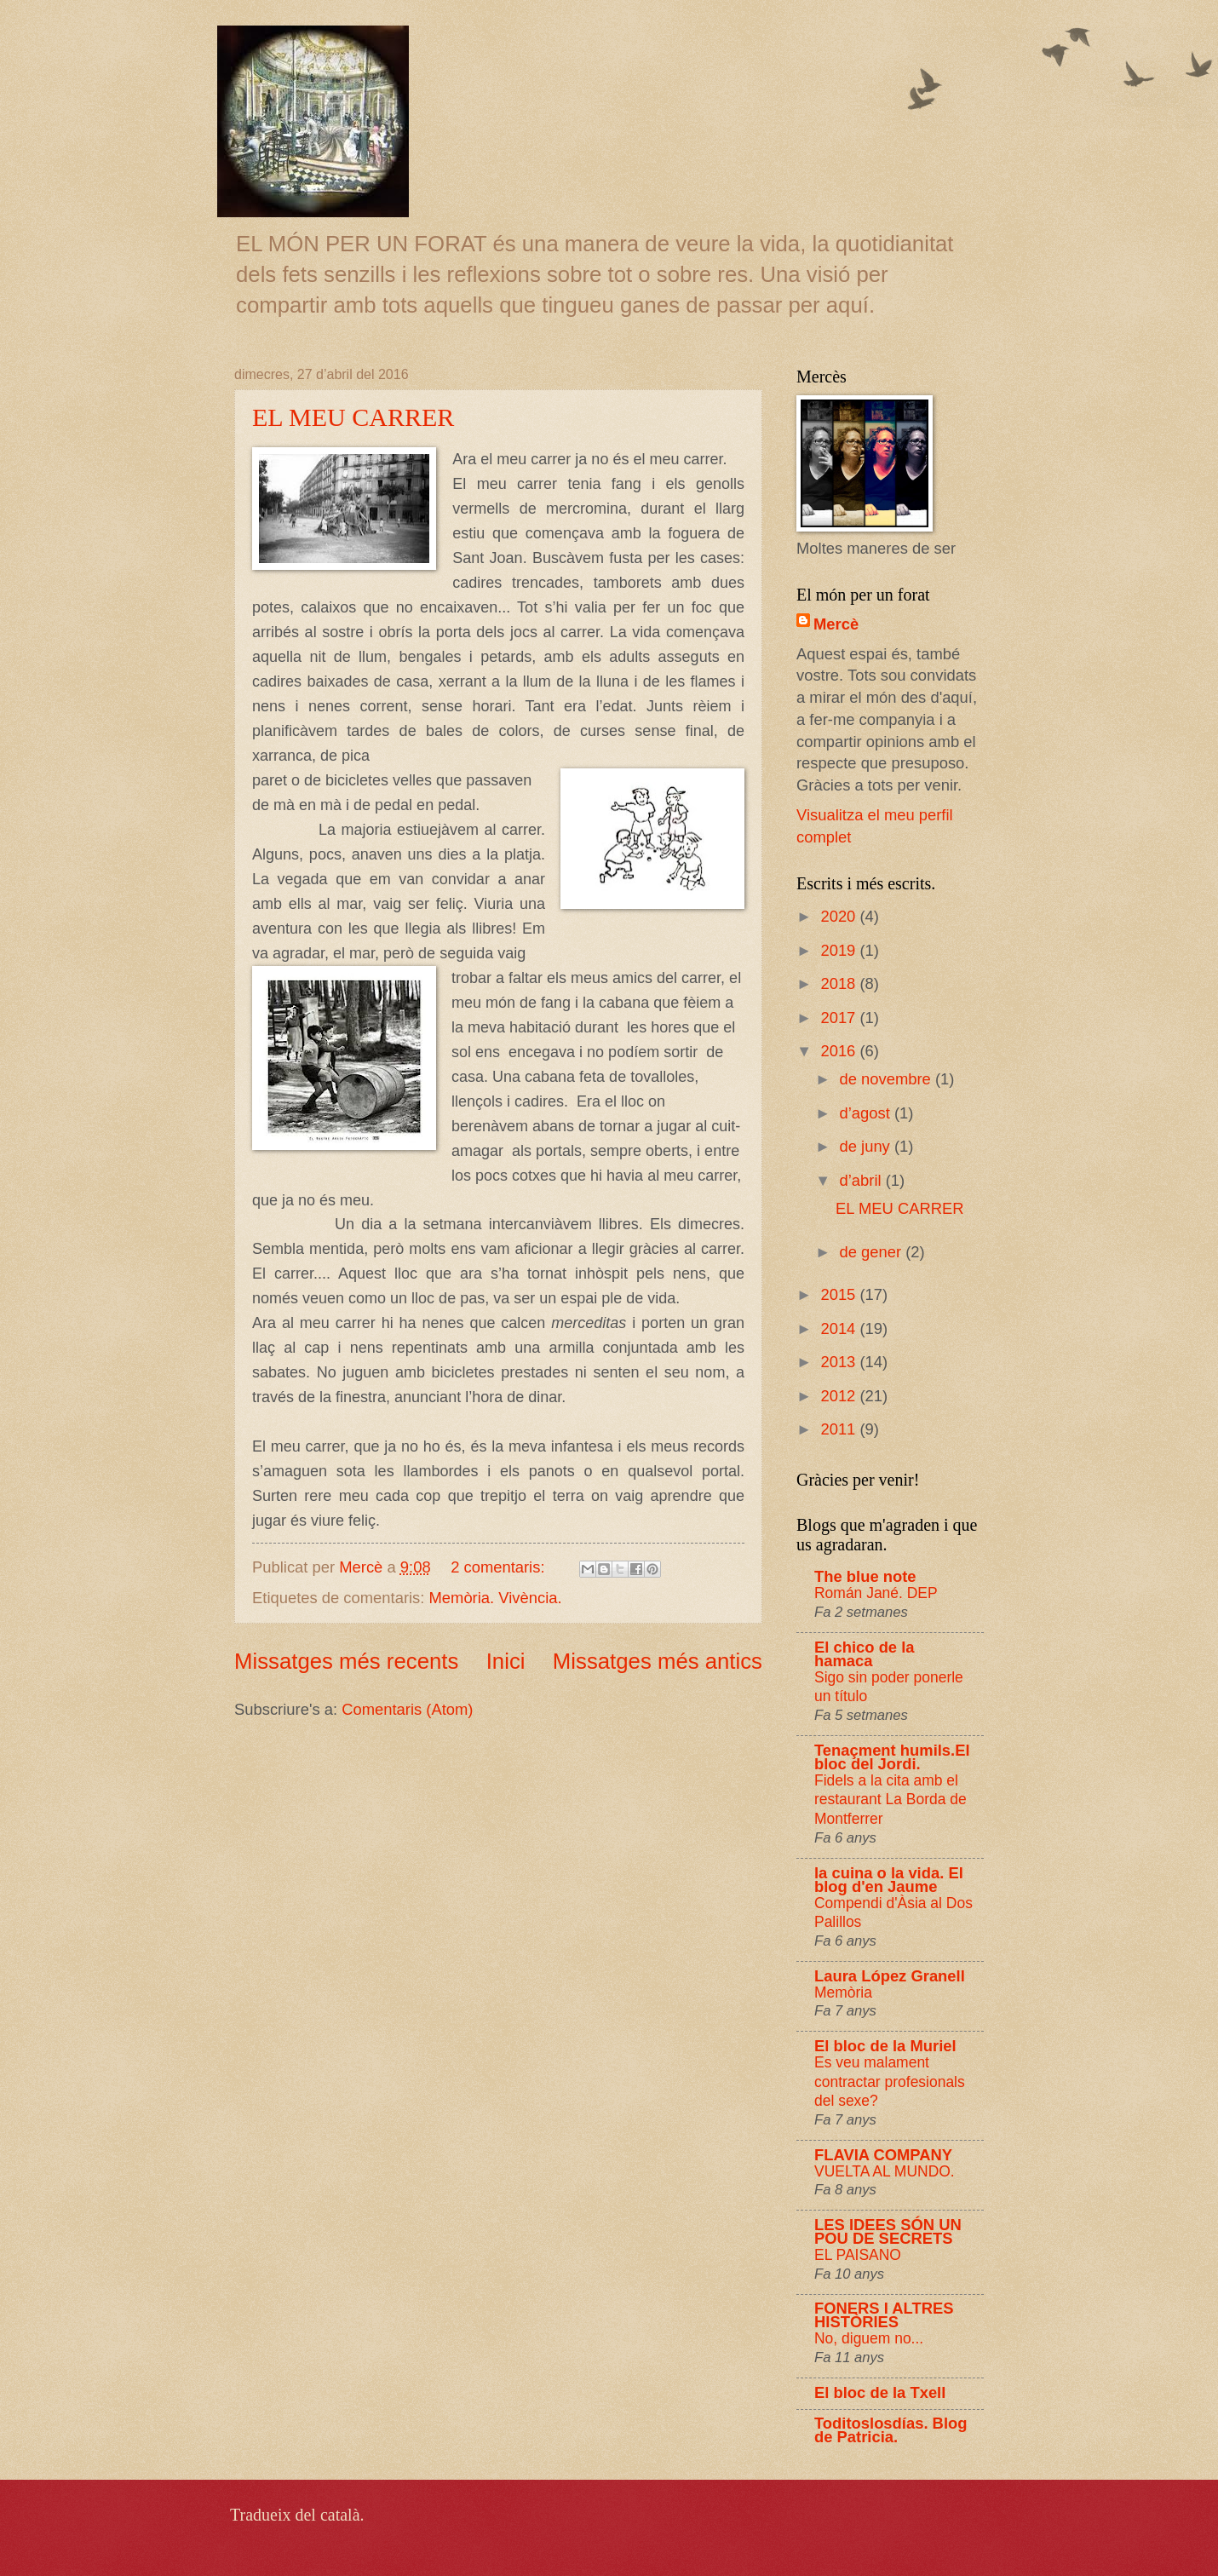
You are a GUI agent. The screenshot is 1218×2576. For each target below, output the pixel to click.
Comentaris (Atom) (407, 1709)
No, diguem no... (868, 2338)
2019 (839, 950)
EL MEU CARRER (353, 417)
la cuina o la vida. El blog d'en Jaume (888, 1879)
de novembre (887, 1079)
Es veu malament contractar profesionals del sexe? (889, 2081)
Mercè (836, 624)
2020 (839, 916)
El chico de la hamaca (864, 1654)
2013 (839, 1362)
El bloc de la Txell (879, 2392)
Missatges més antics (657, 1661)
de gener (873, 1252)
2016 (839, 1051)
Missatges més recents (346, 1661)
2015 (839, 1294)
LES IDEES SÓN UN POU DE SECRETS (888, 2231)
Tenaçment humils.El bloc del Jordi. (892, 1757)
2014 (839, 1328)
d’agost (867, 1113)
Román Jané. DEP (876, 1592)
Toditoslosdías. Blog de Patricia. (890, 2430)
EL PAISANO (857, 2254)
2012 (839, 1396)
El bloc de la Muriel (885, 2046)
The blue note (865, 1576)
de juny (867, 1146)
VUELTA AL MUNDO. (884, 2171)
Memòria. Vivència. (495, 1598)
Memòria (843, 1992)
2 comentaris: (500, 1567)
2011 (839, 1429)
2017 (839, 1017)
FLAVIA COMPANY (883, 2155)
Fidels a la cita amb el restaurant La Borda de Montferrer (890, 1799)
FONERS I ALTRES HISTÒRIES (883, 2315)
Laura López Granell (889, 1976)
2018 (839, 983)
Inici (506, 1661)
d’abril (863, 1180)
